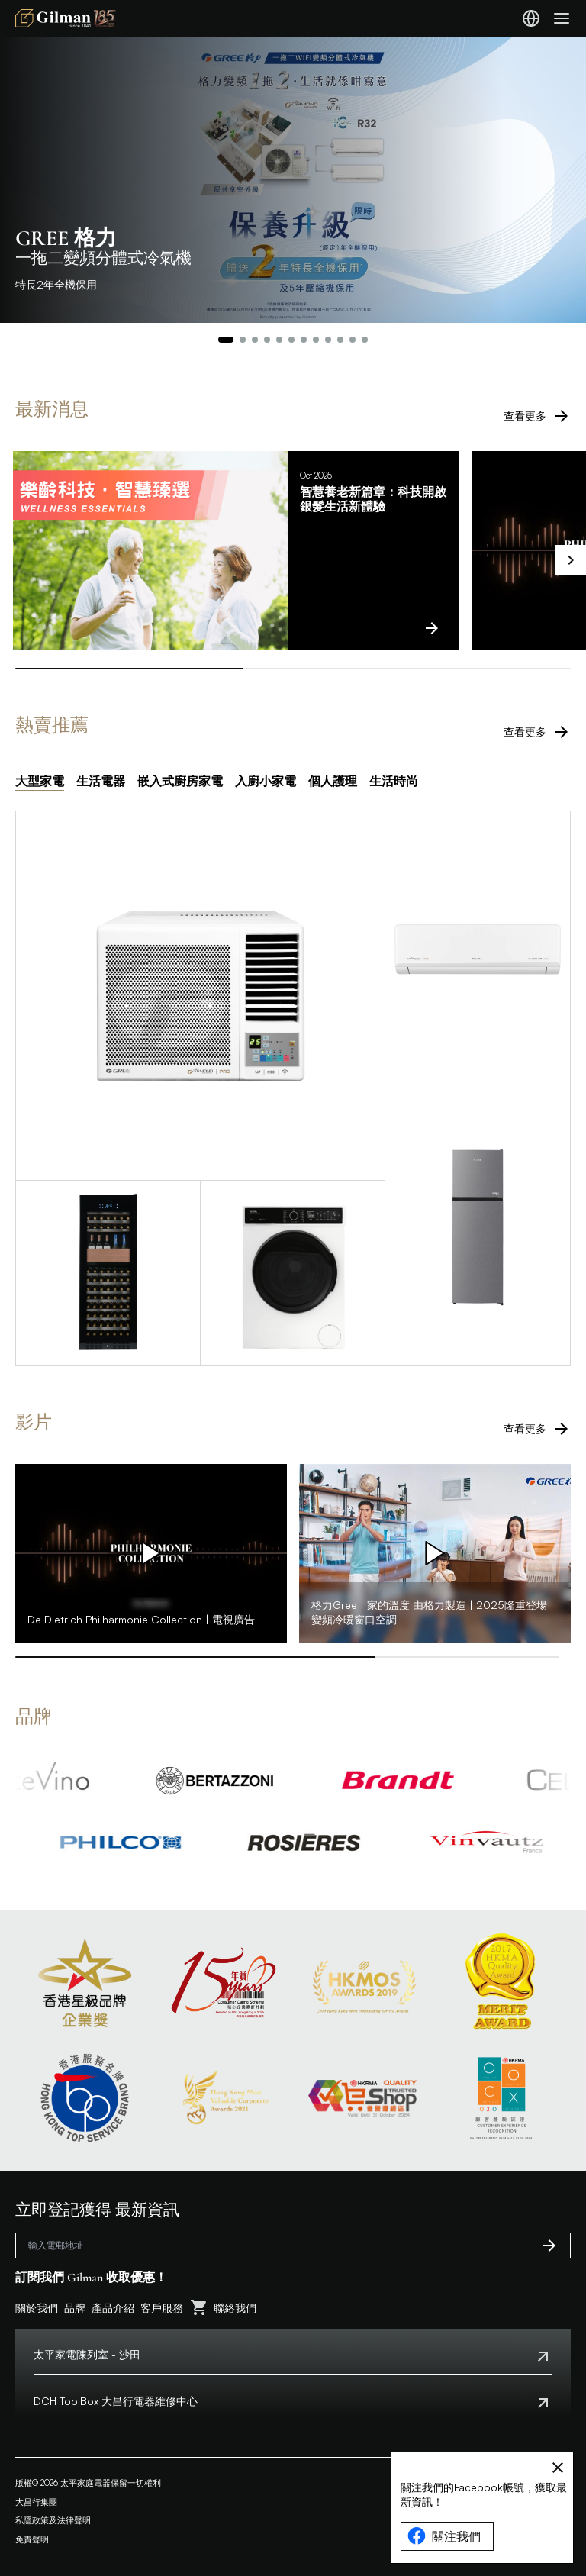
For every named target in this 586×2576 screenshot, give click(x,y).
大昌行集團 (36, 2502)
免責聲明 (32, 2539)
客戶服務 (161, 2307)
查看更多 (537, 416)
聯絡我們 (235, 2307)
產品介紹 (113, 2307)
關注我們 (444, 2536)
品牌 (74, 2307)
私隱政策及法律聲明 (53, 2520)
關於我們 (36, 2307)
